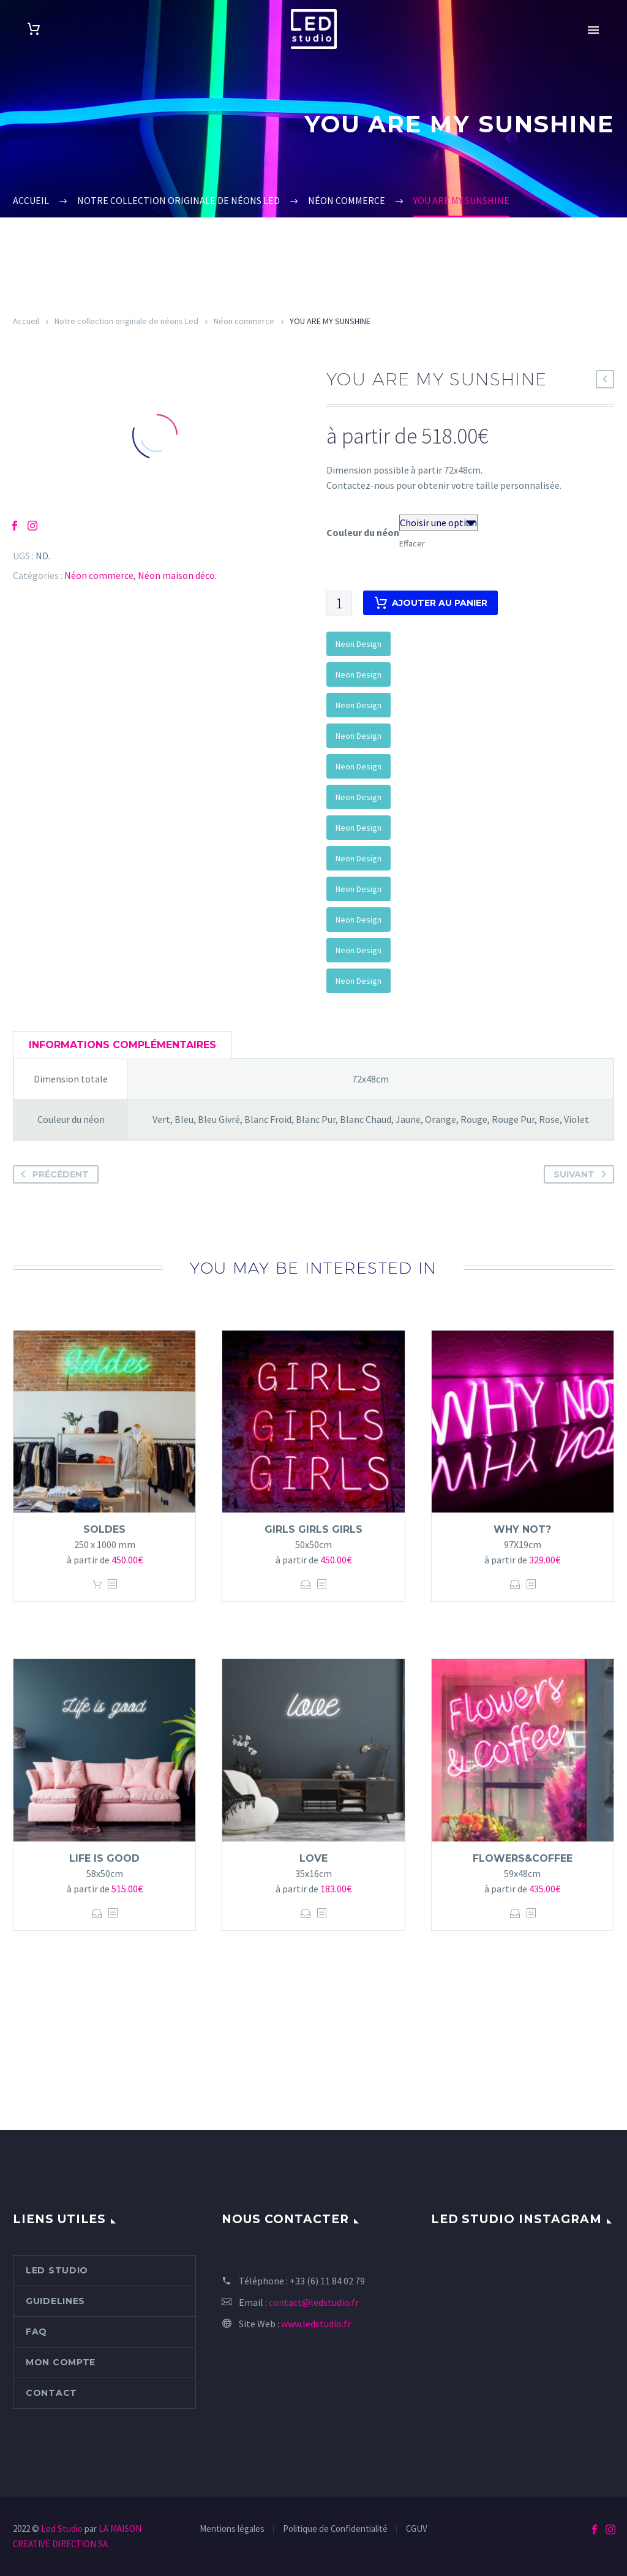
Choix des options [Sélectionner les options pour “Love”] (306, 1913)
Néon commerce (244, 321)
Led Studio (57, 2270)
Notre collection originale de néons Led (126, 321)
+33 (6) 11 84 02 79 (327, 2281)
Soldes (104, 1529)
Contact (51, 2392)
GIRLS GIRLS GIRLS (313, 1529)
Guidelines (55, 2300)
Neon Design (358, 643)
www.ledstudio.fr (316, 2323)
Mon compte (61, 2362)
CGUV (416, 2529)
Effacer (412, 543)
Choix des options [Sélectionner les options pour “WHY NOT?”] (515, 1584)
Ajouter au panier (430, 603)
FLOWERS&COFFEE (523, 1858)
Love (313, 1858)
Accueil (26, 321)
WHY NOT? (522, 1529)
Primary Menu (593, 30)
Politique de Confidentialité (335, 2529)
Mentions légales (232, 2529)
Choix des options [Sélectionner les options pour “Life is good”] (97, 1913)
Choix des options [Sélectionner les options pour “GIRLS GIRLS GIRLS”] (306, 1584)
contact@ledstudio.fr (314, 2302)
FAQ (36, 2331)
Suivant (582, 1174)
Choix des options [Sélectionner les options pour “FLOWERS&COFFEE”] (515, 1913)
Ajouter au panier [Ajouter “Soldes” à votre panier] (97, 1584)
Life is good (104, 1858)
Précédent (52, 1174)
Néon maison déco (176, 575)
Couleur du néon (362, 532)
